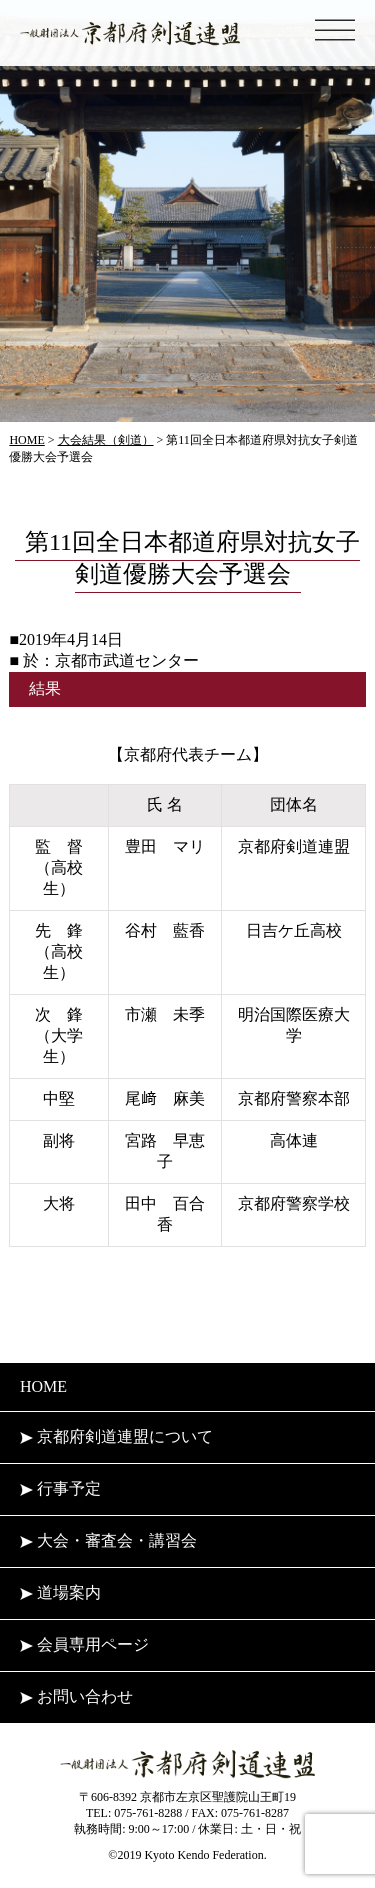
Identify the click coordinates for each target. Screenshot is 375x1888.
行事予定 (60, 1488)
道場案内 (60, 1592)
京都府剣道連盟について (116, 1436)
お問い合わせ (76, 1696)
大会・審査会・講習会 (108, 1540)
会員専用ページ (84, 1644)
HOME (43, 1386)
